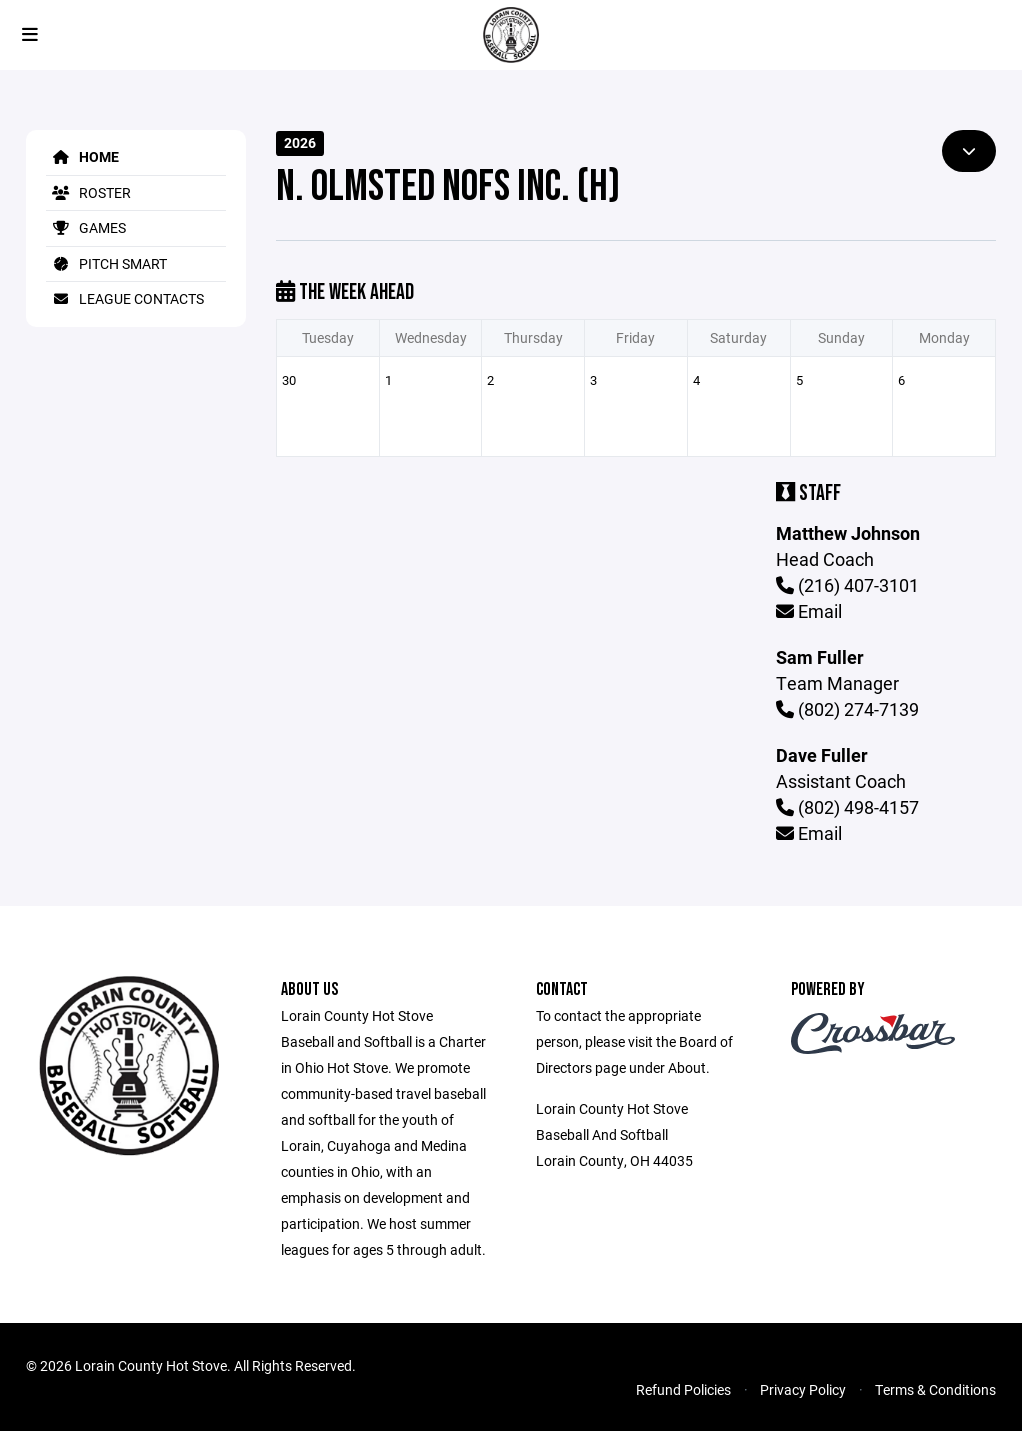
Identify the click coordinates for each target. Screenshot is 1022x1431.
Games (86, 227)
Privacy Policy (803, 1389)
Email (809, 611)
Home (82, 156)
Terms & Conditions (935, 1389)
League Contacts (125, 298)
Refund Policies (683, 1389)
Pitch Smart (106, 263)
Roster (88, 192)
